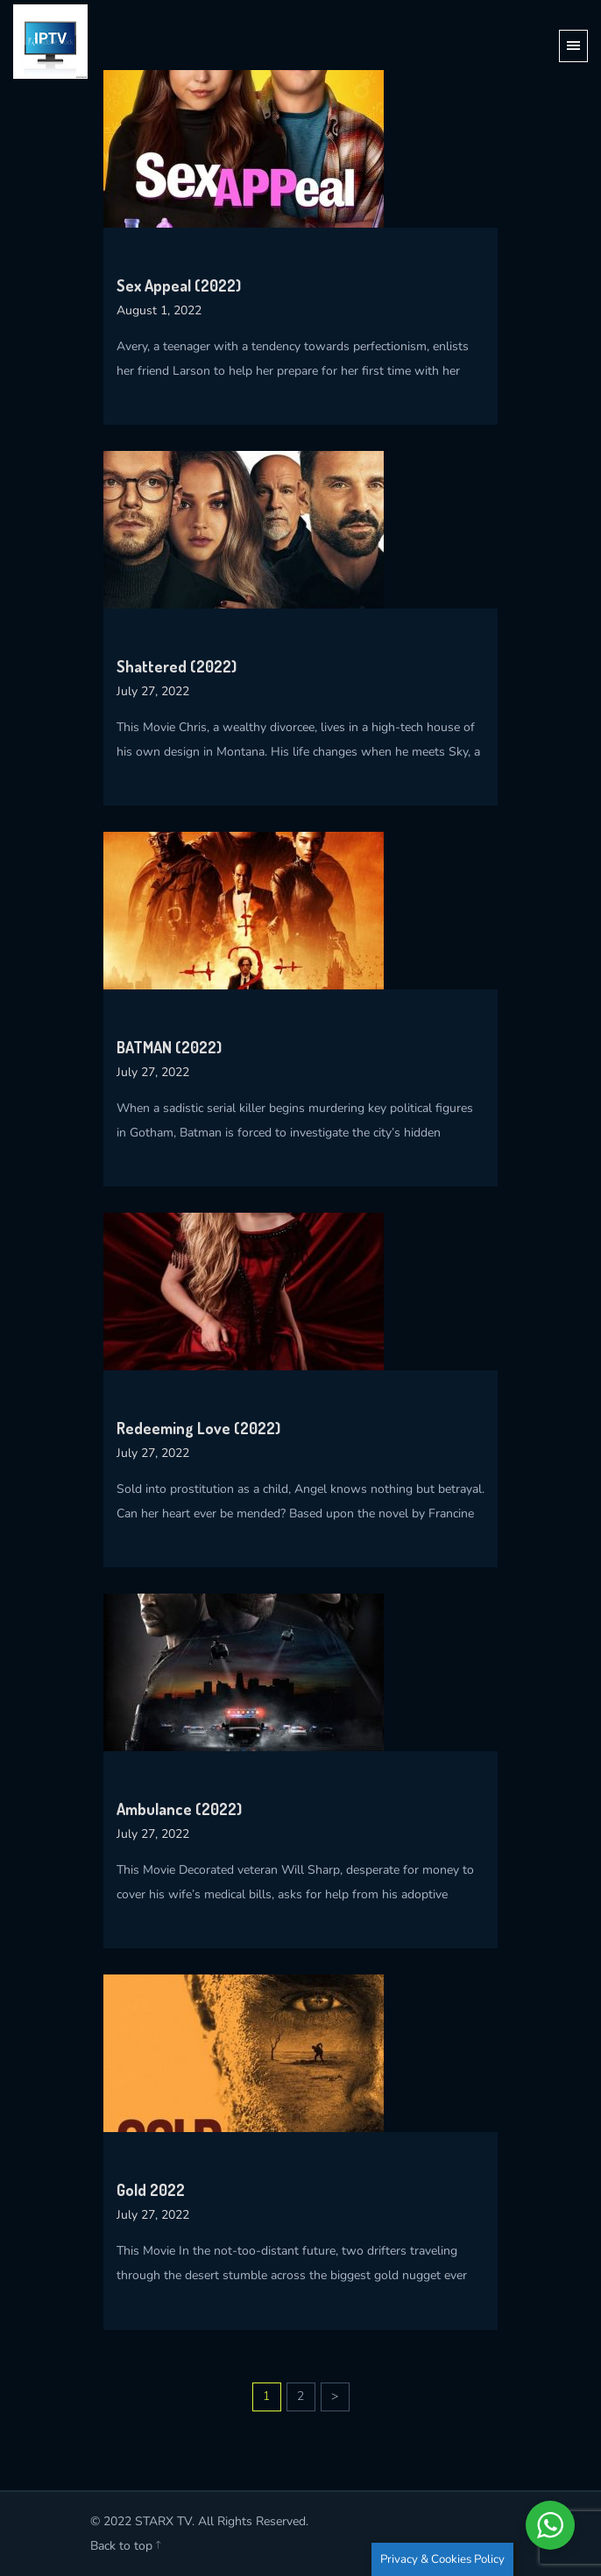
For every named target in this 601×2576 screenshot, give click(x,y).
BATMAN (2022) (169, 1047)
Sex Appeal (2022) (179, 285)
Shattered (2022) (177, 666)
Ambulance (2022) (179, 1809)
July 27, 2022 (153, 691)
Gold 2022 (151, 2189)
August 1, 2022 (159, 310)
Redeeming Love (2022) (198, 1428)
